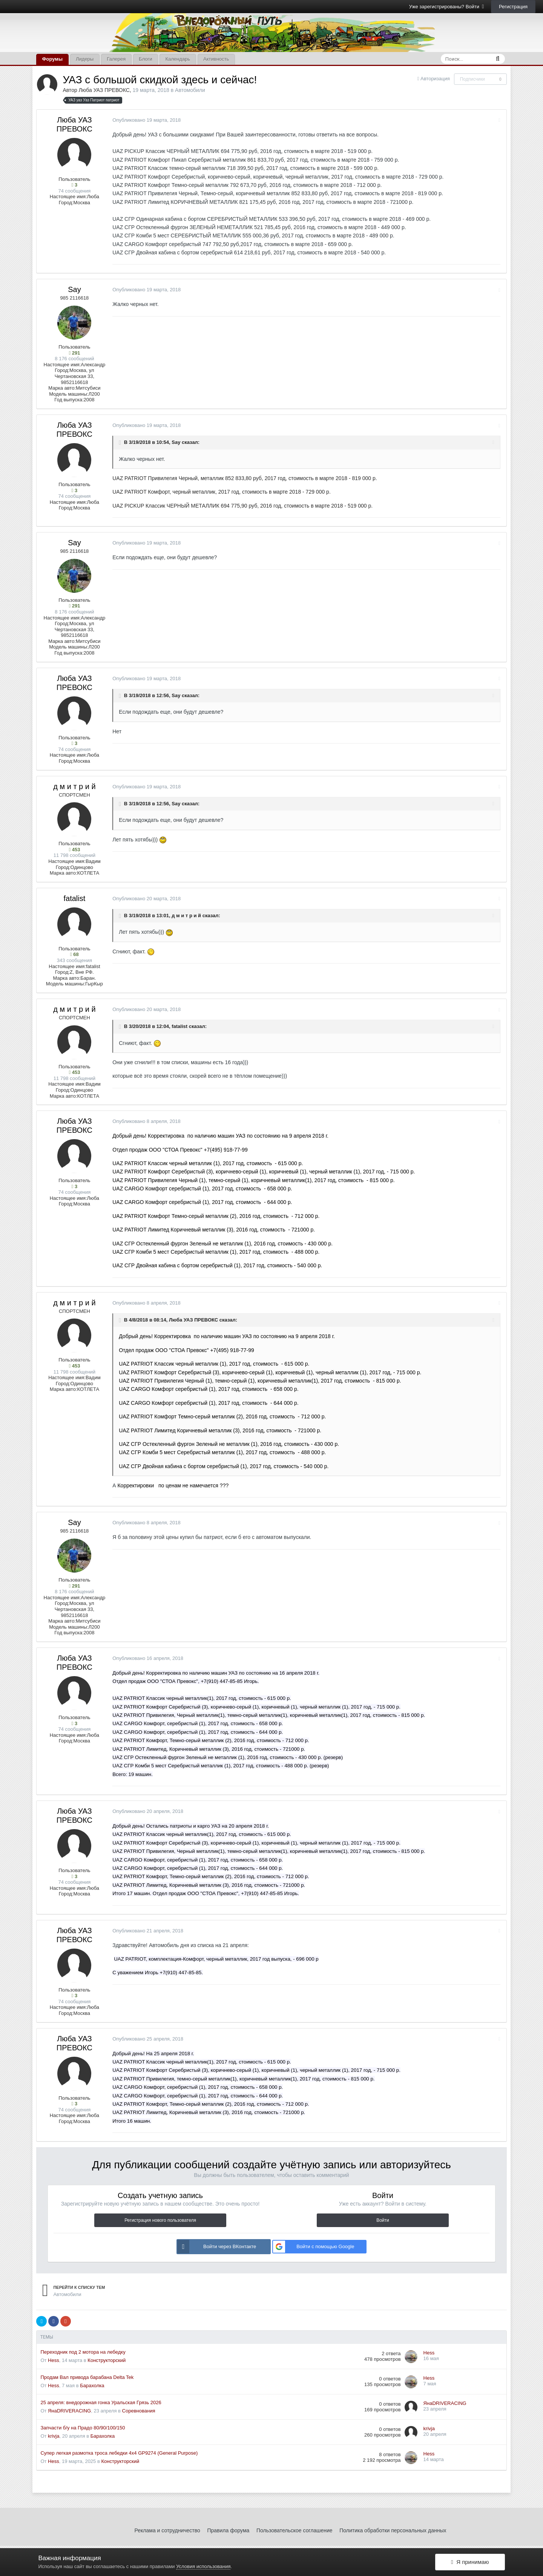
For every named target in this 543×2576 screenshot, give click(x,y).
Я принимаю (470, 2562)
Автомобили (190, 90)
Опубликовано (146, 120)
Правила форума (228, 2530)
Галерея (116, 59)
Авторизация (435, 78)
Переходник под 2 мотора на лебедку (82, 2352)
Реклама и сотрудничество (167, 2530)
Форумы (52, 59)
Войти (382, 2220)
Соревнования (138, 2411)
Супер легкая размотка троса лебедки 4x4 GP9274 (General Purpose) (119, 2453)
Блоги (145, 59)
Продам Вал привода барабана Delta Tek (86, 2377)
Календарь (177, 59)
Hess (53, 2360)
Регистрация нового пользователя (160, 2220)
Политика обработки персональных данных (392, 2530)
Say (74, 289)
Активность (216, 59)
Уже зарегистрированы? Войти (446, 6)
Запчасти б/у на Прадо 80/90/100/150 (82, 2428)
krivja (53, 2436)
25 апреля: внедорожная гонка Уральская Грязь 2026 (100, 2402)
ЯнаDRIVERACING (69, 2411)
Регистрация (513, 6)
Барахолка (92, 2385)
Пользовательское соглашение (294, 2530)
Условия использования (203, 2566)
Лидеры (85, 59)
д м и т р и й (74, 786)
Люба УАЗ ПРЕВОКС (104, 90)
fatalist (75, 898)
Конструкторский (106, 2360)
